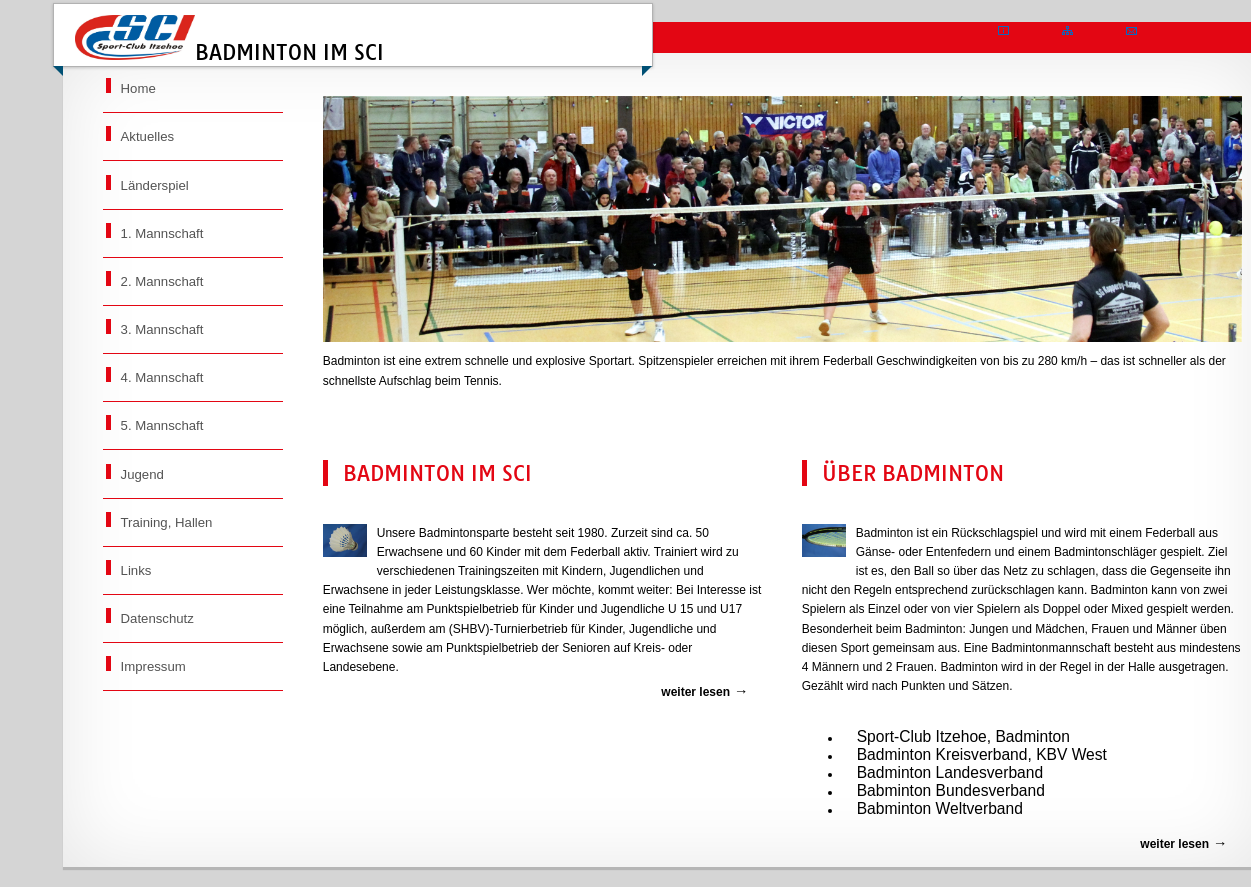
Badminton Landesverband (950, 772)
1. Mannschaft (162, 233)
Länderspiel (155, 185)
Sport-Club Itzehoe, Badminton (963, 736)
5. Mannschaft (162, 425)
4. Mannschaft (162, 377)
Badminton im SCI (229, 40)
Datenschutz (157, 618)
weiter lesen (695, 692)
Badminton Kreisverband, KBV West (982, 754)
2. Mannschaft (162, 281)
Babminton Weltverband (940, 808)
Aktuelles (148, 136)
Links (136, 570)
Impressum (153, 666)
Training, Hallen (167, 522)
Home (138, 88)
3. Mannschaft (162, 329)
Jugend (142, 474)
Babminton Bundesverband (951, 790)
